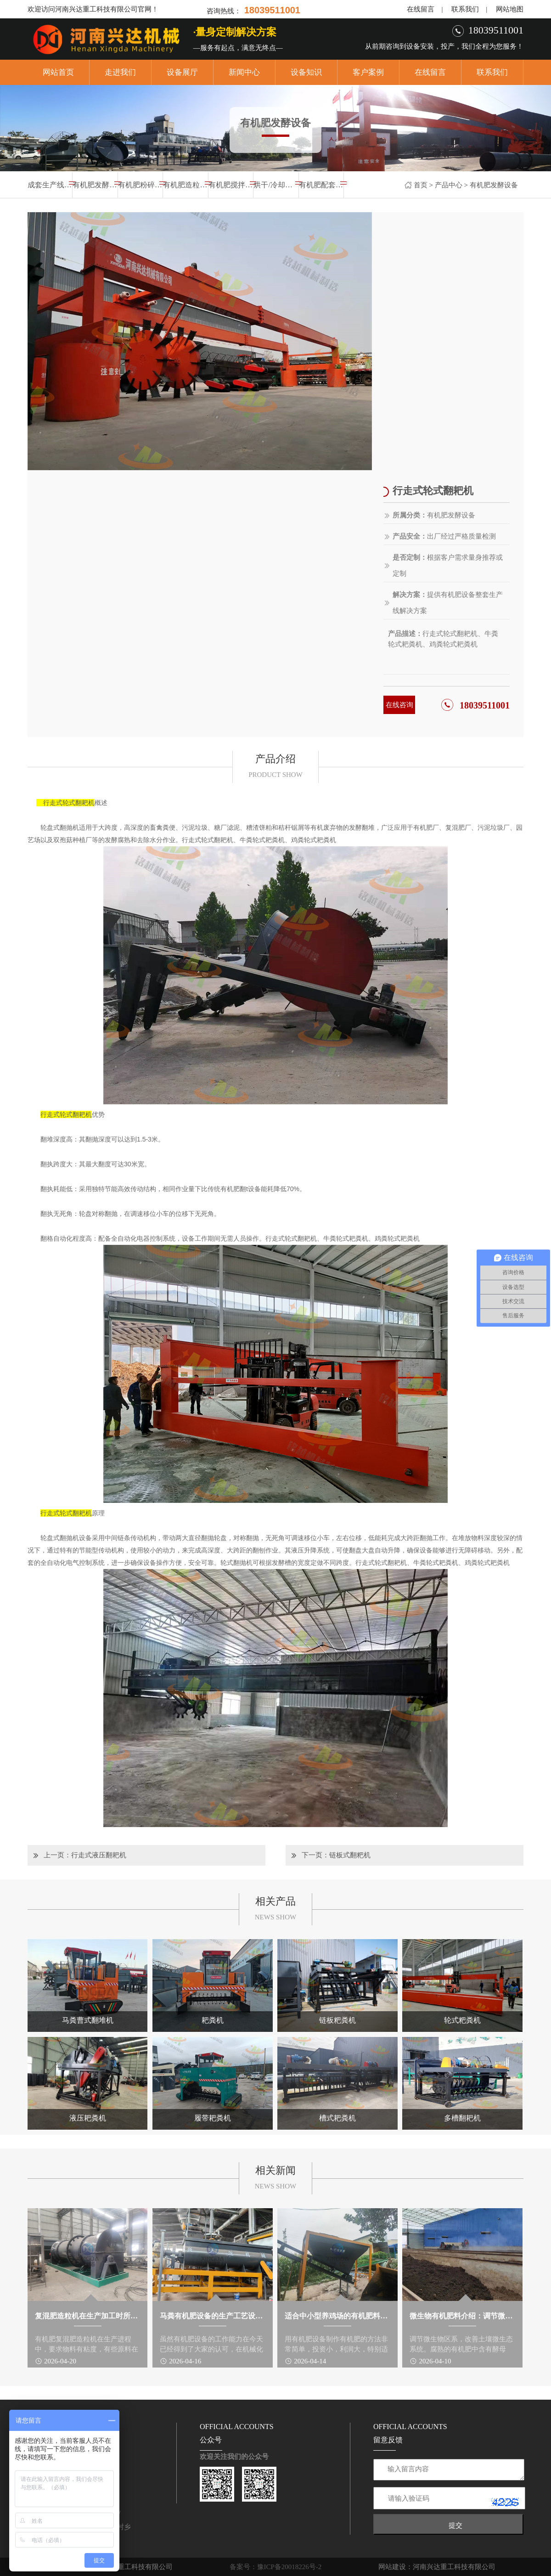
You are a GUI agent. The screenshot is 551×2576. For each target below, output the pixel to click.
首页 (420, 185)
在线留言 (420, 9)
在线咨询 (399, 705)
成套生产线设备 (50, 185)
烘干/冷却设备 (275, 185)
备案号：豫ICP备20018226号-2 (276, 2566)
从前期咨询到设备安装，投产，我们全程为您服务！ (444, 46)
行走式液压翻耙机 (98, 1855)
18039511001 (485, 705)
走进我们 (120, 72)
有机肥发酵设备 (494, 185)
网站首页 (58, 72)
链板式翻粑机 (350, 1855)
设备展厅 (182, 72)
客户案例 (368, 72)
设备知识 (306, 72)
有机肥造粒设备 (185, 185)
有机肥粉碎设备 (140, 185)
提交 (455, 2525)
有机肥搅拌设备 (230, 185)
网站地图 (509, 9)
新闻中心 (244, 72)
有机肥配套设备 (321, 185)
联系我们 (465, 9)
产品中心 (448, 185)
